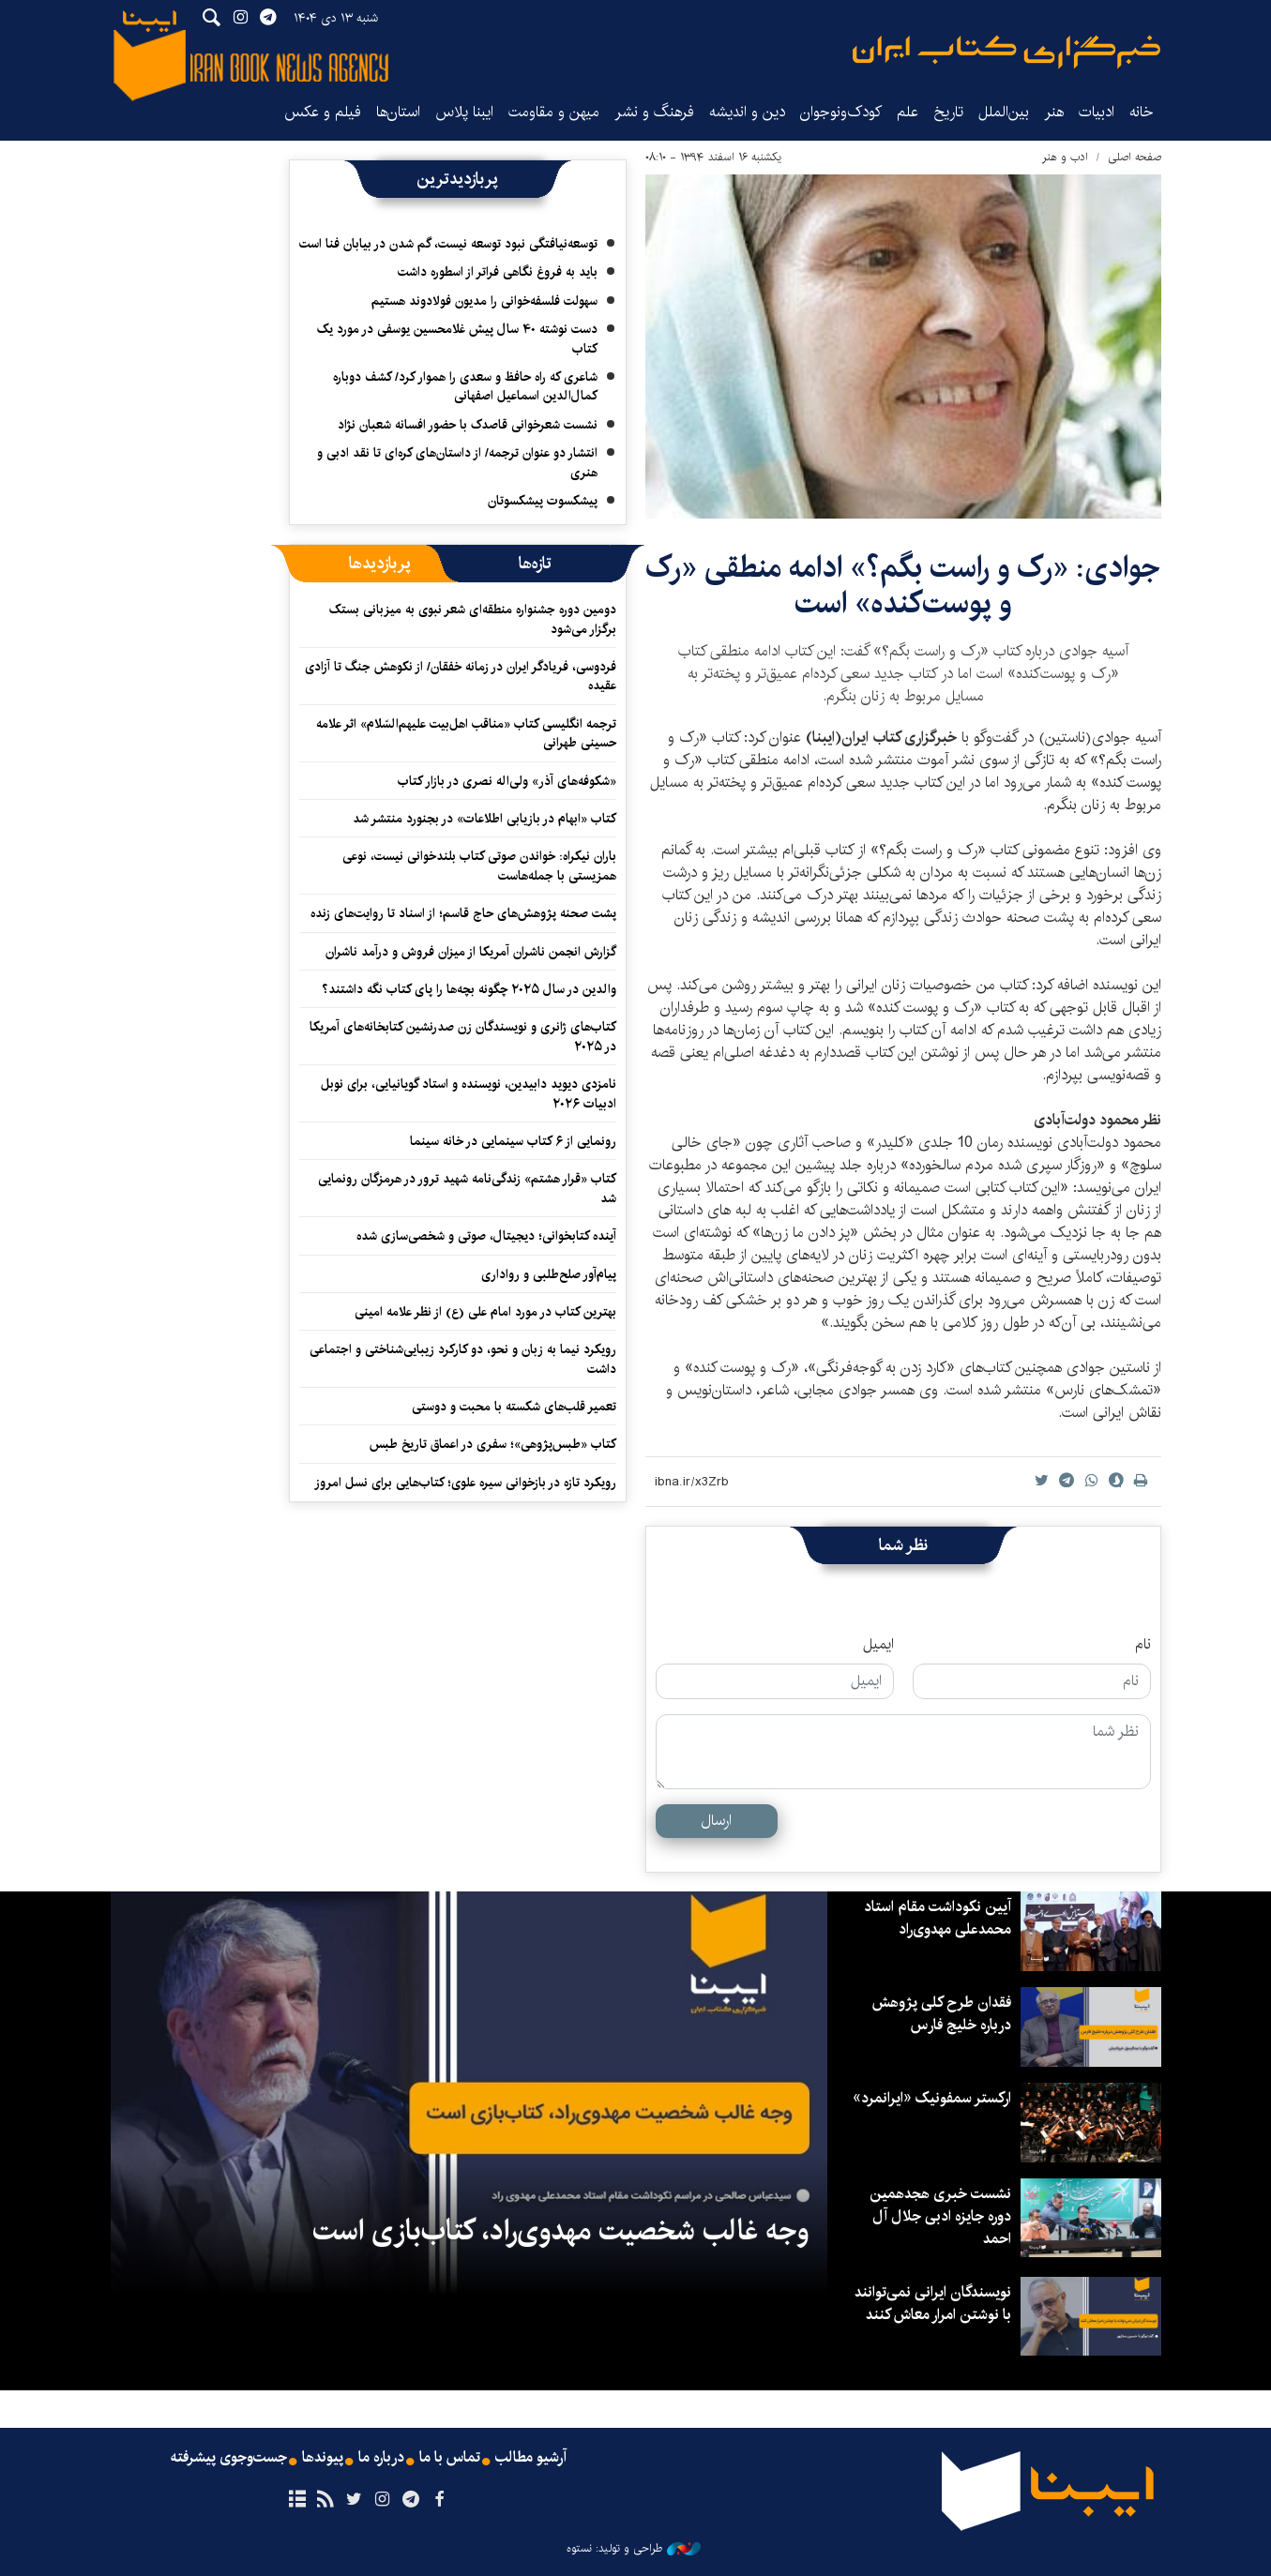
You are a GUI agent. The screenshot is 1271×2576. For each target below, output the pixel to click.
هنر (1054, 112)
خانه (1141, 112)
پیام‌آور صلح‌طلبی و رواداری (548, 1274)
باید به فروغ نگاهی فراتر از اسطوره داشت (498, 272)
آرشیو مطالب (531, 2458)
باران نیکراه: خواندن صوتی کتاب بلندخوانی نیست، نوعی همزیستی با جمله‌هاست (479, 865)
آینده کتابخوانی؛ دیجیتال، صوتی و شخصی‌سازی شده (486, 1236)
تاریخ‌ (948, 112)
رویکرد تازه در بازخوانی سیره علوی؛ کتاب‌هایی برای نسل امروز (465, 1482)
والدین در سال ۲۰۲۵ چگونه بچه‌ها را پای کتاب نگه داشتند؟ (469, 989)
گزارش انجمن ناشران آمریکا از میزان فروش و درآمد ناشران (470, 952)
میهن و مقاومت (553, 112)
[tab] (535, 563)
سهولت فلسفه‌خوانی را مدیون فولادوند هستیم (484, 301)
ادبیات (1096, 112)
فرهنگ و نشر (654, 112)
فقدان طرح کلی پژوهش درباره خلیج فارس (941, 2014)
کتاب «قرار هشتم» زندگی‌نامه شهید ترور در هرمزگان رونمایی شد (467, 1188)
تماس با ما (449, 2458)
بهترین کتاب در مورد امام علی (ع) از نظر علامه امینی (485, 1312)
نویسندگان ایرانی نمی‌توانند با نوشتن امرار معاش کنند (933, 2303)
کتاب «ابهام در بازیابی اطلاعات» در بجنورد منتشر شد (484, 818)
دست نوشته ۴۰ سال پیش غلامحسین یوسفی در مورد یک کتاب (457, 338)
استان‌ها (398, 112)
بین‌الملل (1003, 112)
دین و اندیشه (747, 112)
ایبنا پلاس (464, 112)
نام (1143, 1645)
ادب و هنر (1065, 157)
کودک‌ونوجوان (841, 112)
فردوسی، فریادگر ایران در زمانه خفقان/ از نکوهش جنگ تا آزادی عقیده (460, 676)
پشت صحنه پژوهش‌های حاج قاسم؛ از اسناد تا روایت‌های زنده (463, 913)
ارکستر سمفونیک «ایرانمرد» (932, 2098)
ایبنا (1006, 52)
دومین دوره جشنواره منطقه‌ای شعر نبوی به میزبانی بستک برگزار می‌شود (472, 619)
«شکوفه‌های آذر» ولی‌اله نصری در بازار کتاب (507, 781)
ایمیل (878, 1645)
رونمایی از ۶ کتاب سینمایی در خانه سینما (513, 1141)
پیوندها (322, 2458)
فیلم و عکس (322, 112)
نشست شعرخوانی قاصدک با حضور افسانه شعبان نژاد (468, 424)
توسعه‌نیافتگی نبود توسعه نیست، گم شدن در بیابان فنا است (448, 243)
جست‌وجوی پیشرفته (229, 2458)
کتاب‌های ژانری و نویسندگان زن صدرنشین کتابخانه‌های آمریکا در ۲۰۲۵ (463, 1036)
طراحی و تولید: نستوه (634, 2548)
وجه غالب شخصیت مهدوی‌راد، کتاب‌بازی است (560, 2230)
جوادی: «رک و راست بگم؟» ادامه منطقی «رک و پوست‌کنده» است (902, 585)
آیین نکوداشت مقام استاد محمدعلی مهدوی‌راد (937, 1918)
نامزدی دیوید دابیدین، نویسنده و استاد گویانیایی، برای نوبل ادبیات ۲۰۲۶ (468, 1093)
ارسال (716, 1820)
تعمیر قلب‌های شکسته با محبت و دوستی (514, 1406)
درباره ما (381, 2458)
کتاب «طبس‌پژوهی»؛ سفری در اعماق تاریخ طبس (493, 1444)
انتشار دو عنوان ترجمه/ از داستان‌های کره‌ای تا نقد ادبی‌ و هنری (457, 462)
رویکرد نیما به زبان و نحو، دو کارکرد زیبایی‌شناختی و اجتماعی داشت (463, 1358)
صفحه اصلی (1134, 157)
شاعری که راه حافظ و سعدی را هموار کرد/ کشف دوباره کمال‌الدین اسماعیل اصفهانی (465, 386)
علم (907, 112)
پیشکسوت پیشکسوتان (543, 500)
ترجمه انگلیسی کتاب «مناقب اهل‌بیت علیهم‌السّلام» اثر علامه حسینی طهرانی (466, 733)
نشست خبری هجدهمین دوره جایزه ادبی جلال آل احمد (940, 2216)
